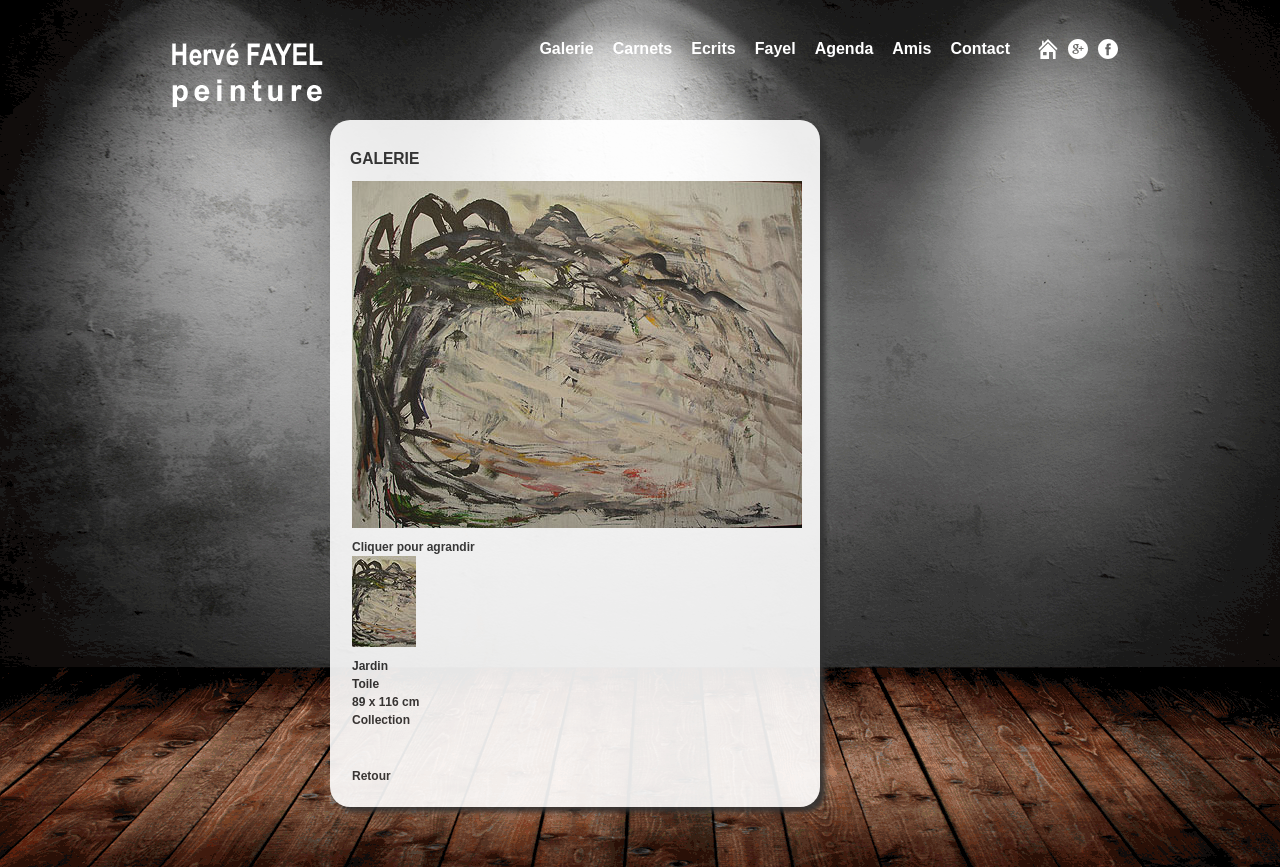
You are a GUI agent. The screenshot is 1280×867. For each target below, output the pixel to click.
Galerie (566, 48)
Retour (371, 776)
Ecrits (713, 48)
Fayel (775, 48)
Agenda (844, 48)
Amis (911, 48)
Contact (980, 48)
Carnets (643, 48)
